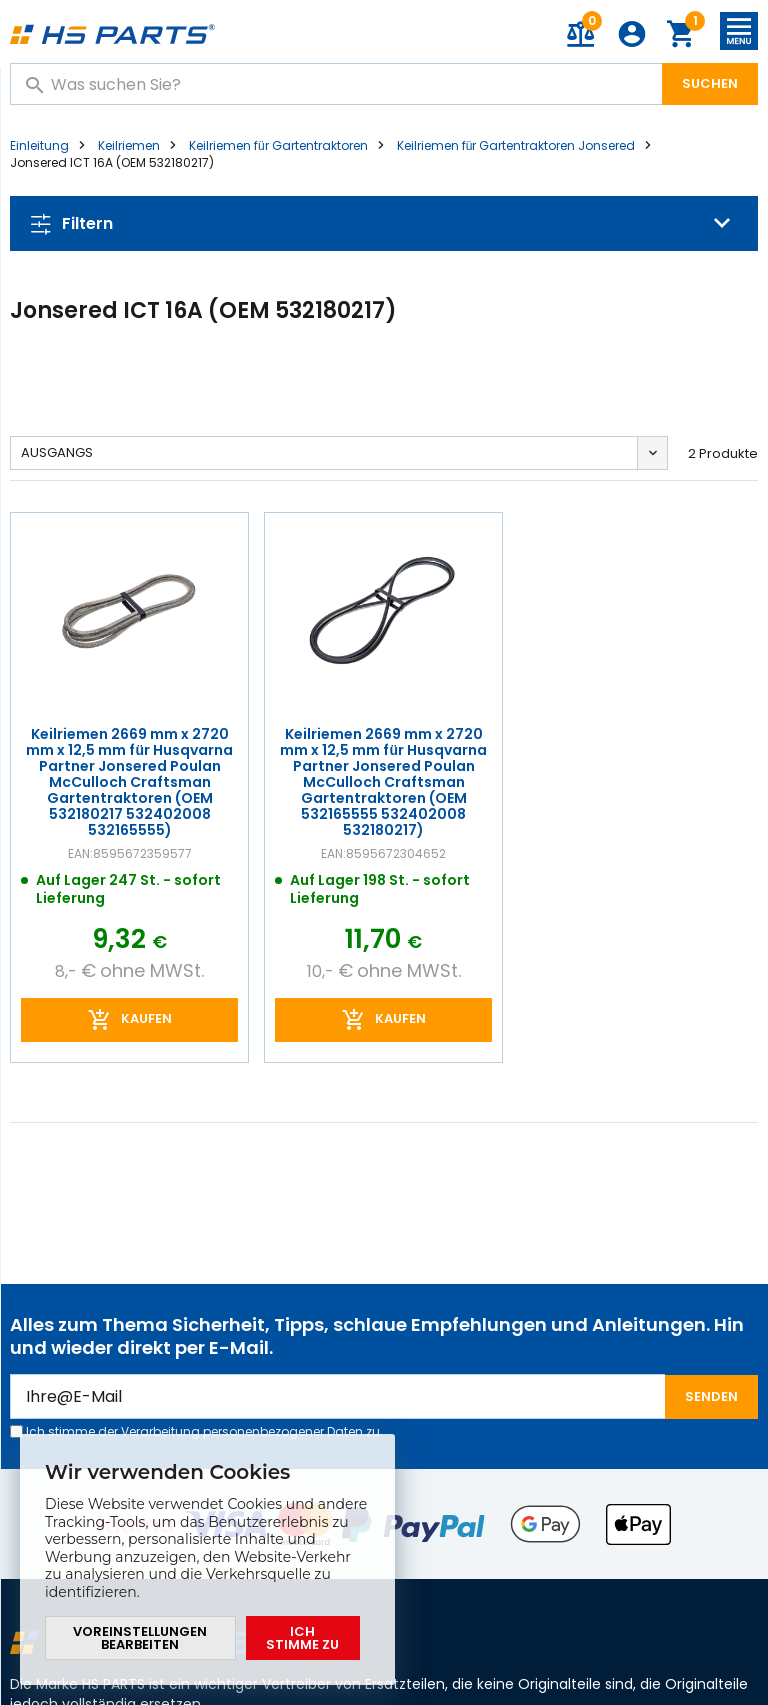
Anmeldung (632, 34)
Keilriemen (129, 145)
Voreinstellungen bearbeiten (140, 1638)
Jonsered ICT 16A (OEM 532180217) (112, 162)
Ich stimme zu (302, 1638)
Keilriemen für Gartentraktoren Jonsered (516, 145)
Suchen (710, 83)
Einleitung (39, 145)
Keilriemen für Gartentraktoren (278, 145)
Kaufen (146, 1018)
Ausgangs (57, 452)
